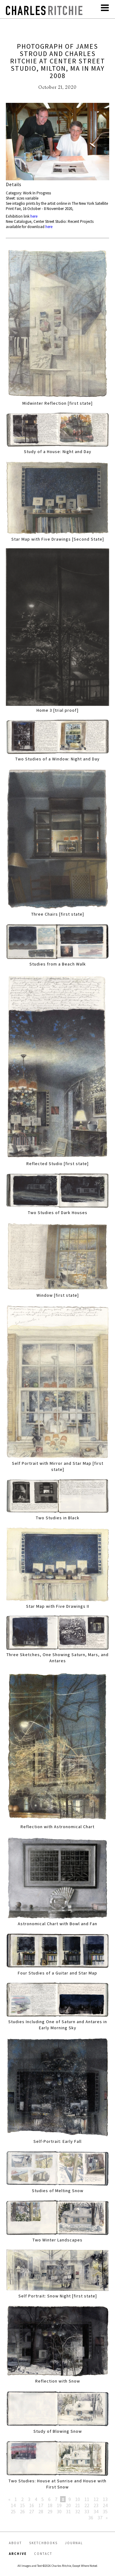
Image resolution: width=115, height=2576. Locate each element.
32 (77, 2511)
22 (86, 2505)
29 (50, 2511)
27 (31, 2511)
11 (86, 2499)
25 (13, 2511)
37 (100, 2517)
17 (40, 2505)
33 (86, 2511)
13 (105, 2499)
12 (96, 2499)
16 (31, 2505)
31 (68, 2511)
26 (22, 2511)
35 (105, 2511)
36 (90, 2517)
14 (13, 2505)
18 (50, 2505)
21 (77, 2505)
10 (77, 2499)
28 (40, 2511)
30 (59, 2511)
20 (68, 2505)
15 (22, 2505)
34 (96, 2511)
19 (59, 2505)
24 (105, 2505)
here (33, 216)
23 (96, 2505)
